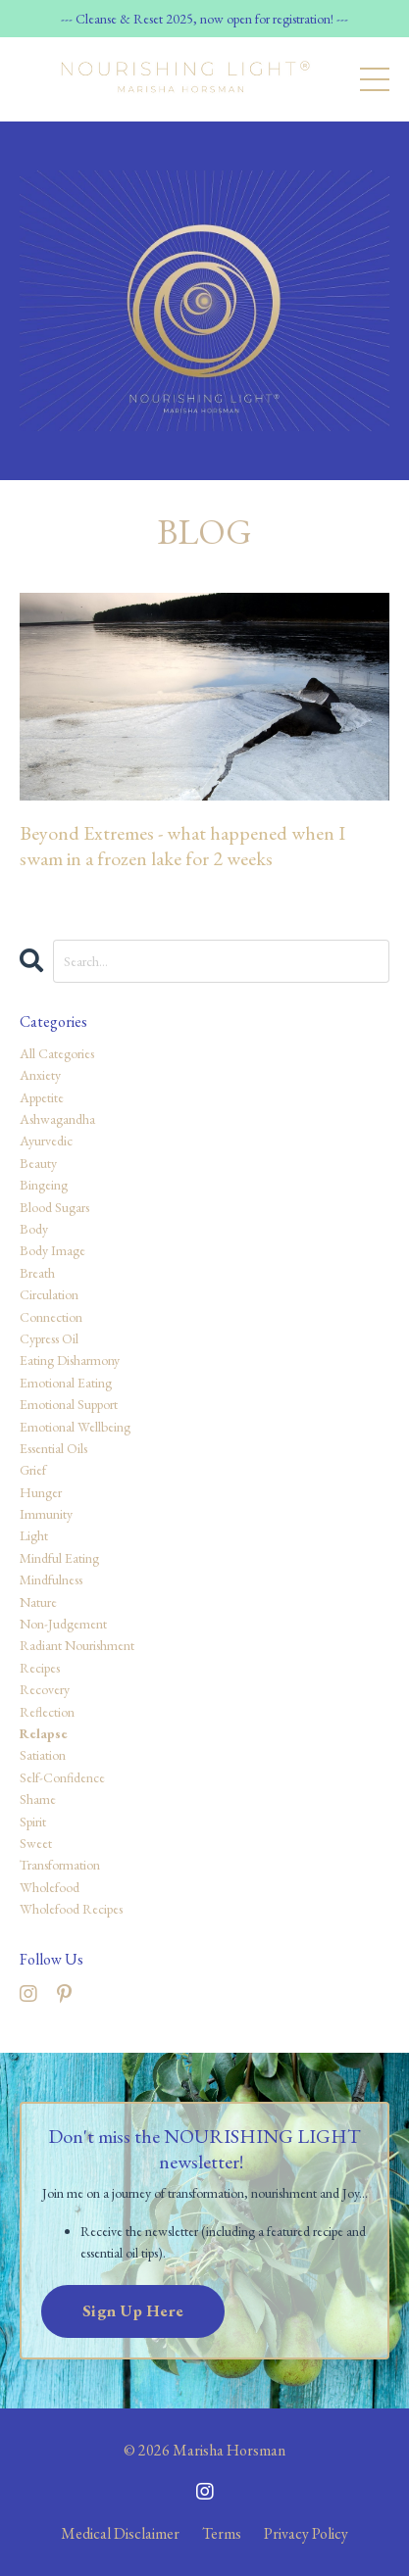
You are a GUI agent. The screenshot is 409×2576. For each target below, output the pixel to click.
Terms (221, 2533)
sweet (36, 1843)
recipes (40, 1668)
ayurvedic (46, 1140)
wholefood (49, 1887)
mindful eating (59, 1558)
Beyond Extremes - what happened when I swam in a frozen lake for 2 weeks (182, 845)
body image (52, 1250)
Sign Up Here (132, 2310)
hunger (41, 1492)
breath (37, 1273)
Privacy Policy (306, 2533)
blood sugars (54, 1207)
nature (38, 1602)
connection (51, 1317)
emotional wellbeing (75, 1426)
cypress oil (49, 1338)
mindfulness (51, 1579)
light (34, 1535)
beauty (38, 1163)
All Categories (57, 1053)
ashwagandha (57, 1119)
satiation (43, 1755)
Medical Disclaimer (120, 2533)
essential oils (53, 1448)
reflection (47, 1712)
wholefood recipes (71, 1909)
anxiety (40, 1075)
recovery (45, 1689)
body (34, 1229)
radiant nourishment (77, 1645)
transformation (60, 1864)
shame (38, 1799)
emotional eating (66, 1382)
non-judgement (63, 1623)
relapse (44, 1733)
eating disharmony (70, 1360)
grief (33, 1470)
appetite (42, 1097)
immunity (46, 1514)
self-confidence (62, 1777)
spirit (33, 1821)
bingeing (44, 1184)
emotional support (69, 1404)
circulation (49, 1294)
